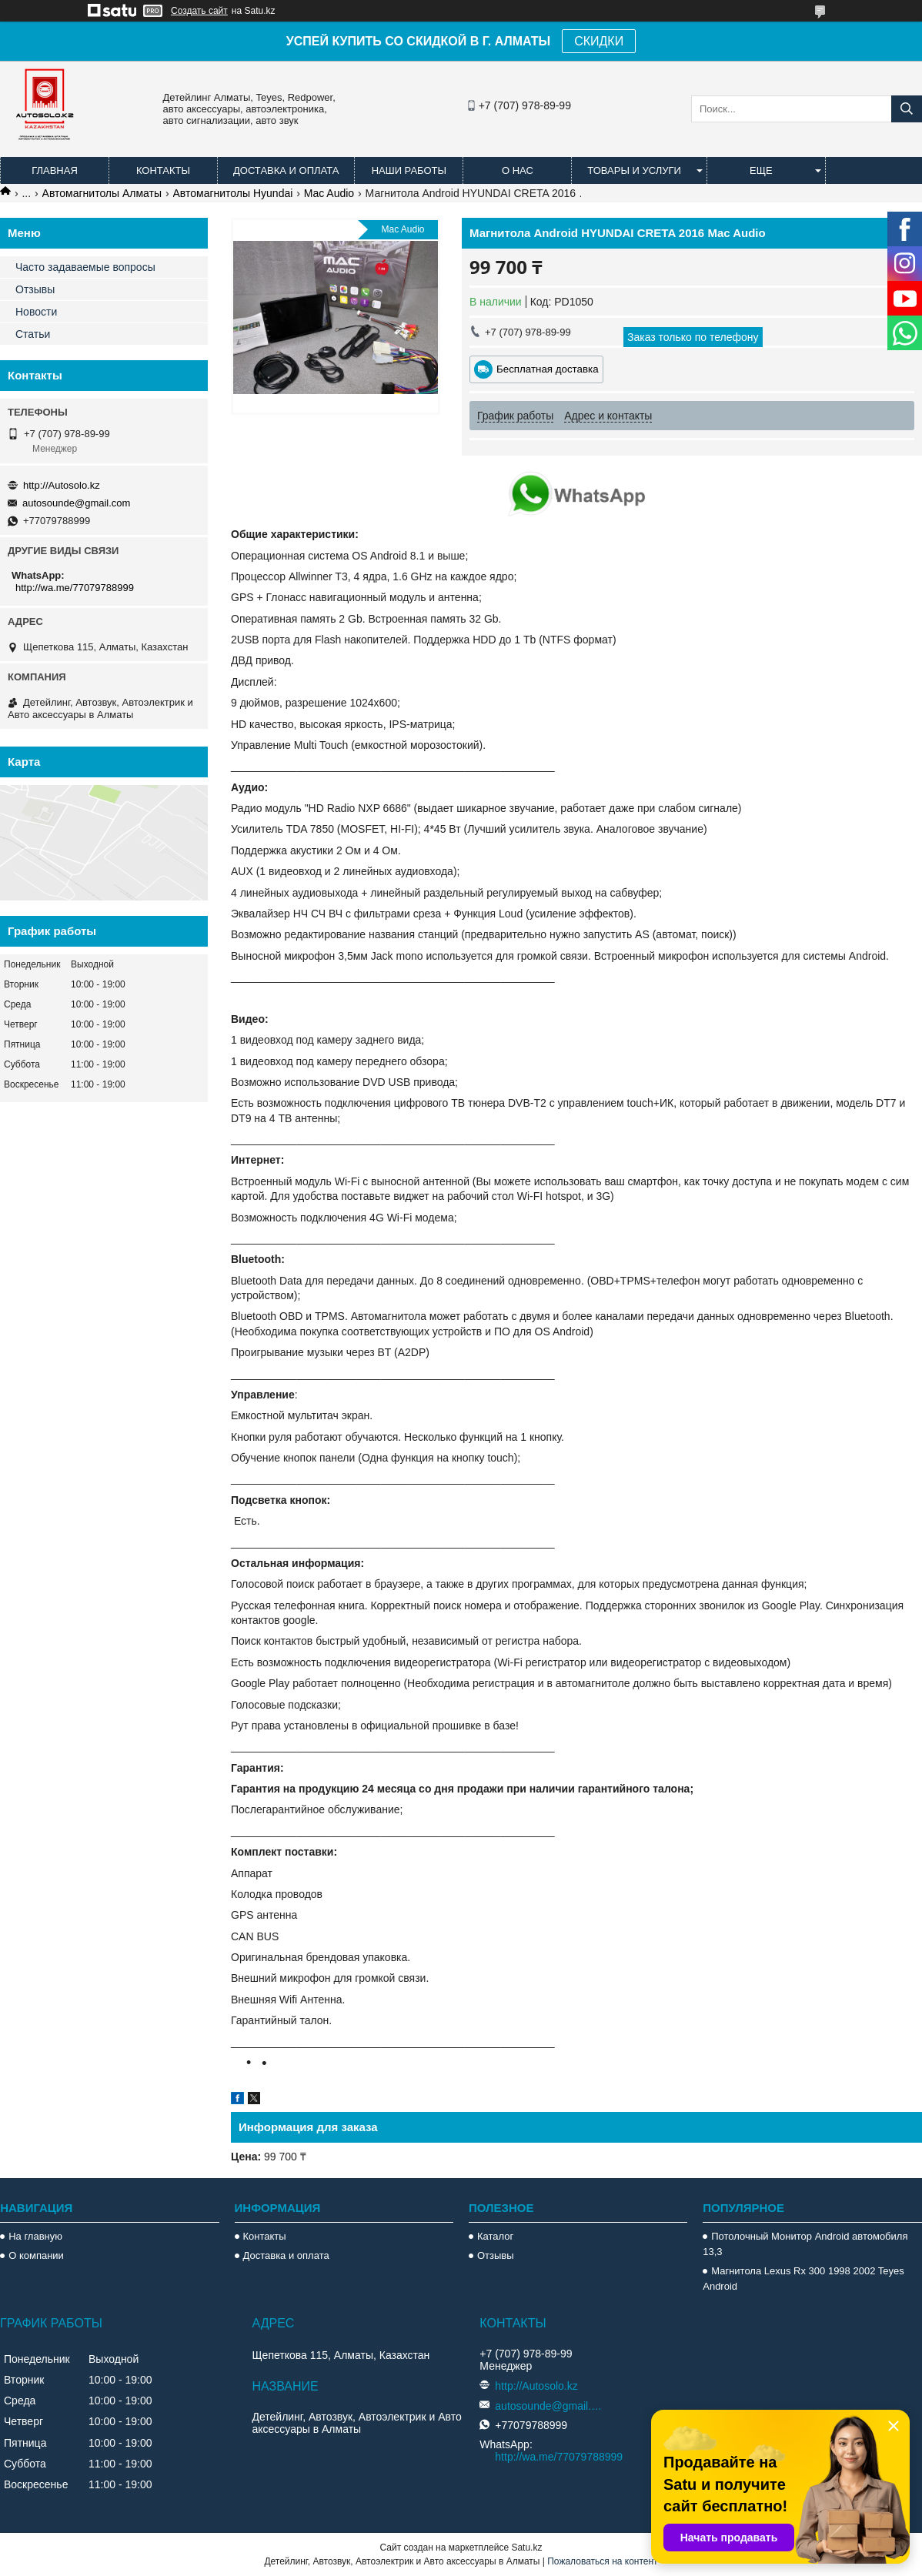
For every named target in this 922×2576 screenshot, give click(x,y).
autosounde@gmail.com (76, 503)
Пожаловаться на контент (602, 2561)
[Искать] (906, 108)
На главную (35, 2236)
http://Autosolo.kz (61, 485)
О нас (517, 170)
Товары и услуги (634, 170)
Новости (36, 312)
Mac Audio (329, 193)
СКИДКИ (598, 41)
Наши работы (409, 170)
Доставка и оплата (286, 170)
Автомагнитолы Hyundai (233, 193)
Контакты (163, 170)
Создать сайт (199, 10)
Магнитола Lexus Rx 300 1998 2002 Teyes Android (803, 2278)
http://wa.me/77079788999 (74, 587)
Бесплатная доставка (547, 369)
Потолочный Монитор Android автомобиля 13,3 (805, 2243)
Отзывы (35, 289)
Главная (55, 170)
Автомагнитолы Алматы (102, 193)
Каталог (495, 2236)
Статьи (32, 334)
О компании (36, 2255)
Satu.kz (526, 2547)
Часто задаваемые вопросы (85, 267)
